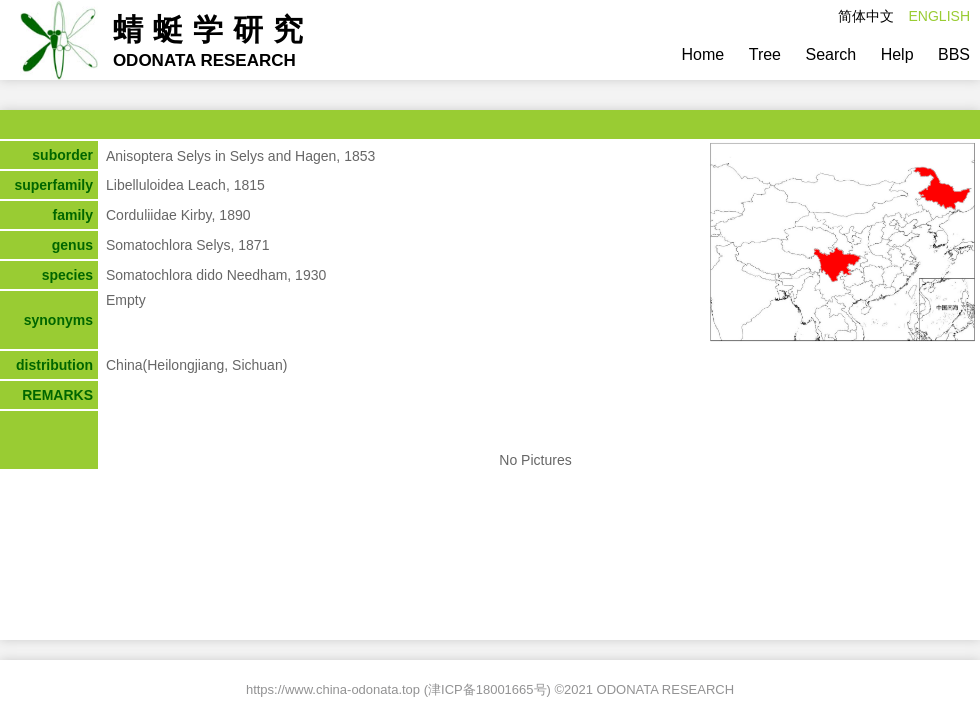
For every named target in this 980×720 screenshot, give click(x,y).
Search (830, 54)
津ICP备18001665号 (487, 689)
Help (897, 54)
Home (703, 54)
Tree (765, 54)
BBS (954, 54)
